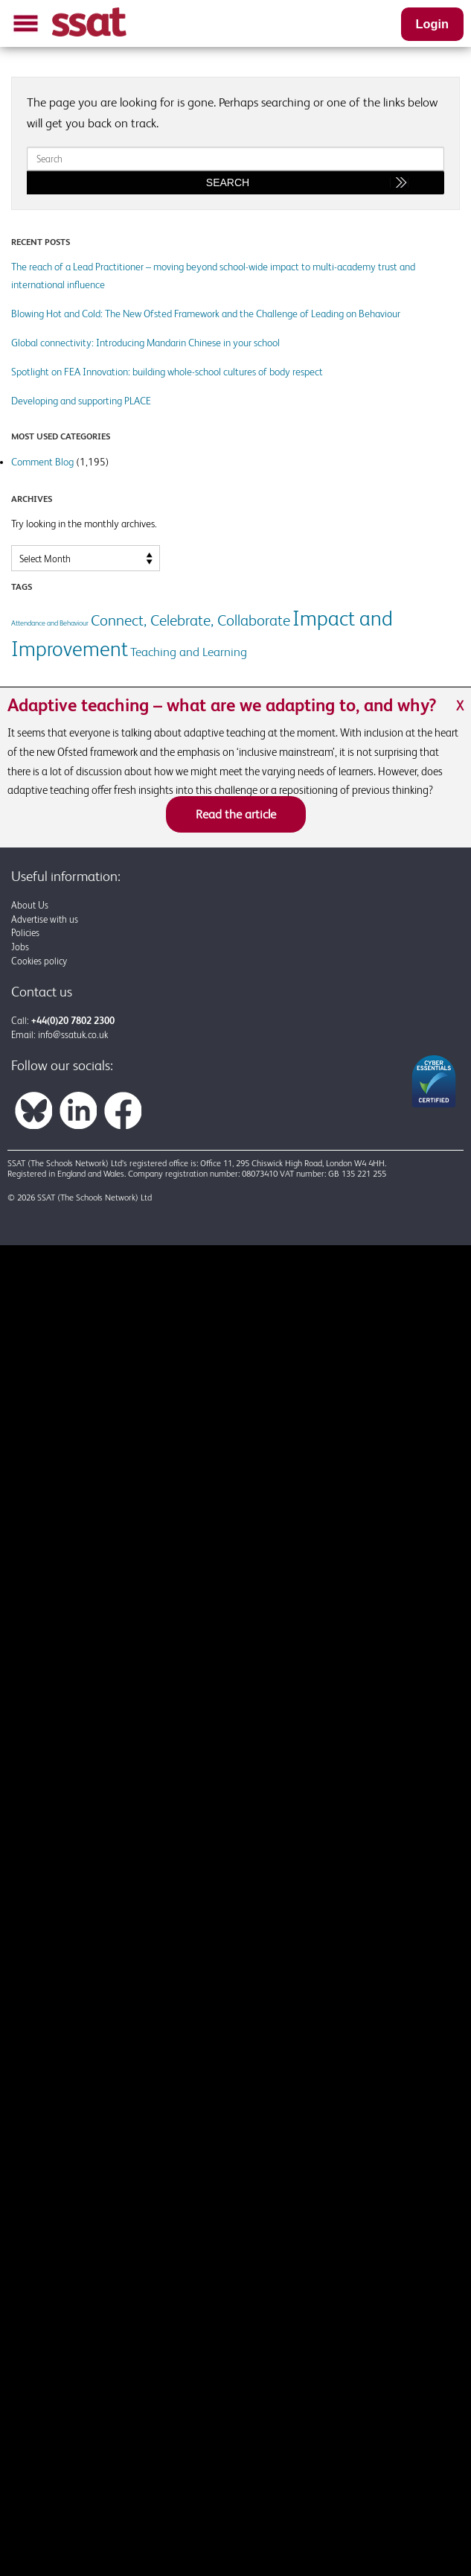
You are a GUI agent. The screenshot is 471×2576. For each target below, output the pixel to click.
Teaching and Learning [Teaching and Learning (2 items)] (188, 651)
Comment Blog (42, 462)
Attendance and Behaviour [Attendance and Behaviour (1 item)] (50, 623)
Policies (25, 932)
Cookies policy (39, 961)
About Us (29, 905)
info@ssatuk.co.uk (73, 1034)
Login (432, 24)
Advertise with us (44, 919)
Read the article (236, 814)
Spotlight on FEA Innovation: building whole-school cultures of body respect (167, 372)
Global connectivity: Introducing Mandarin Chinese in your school (145, 343)
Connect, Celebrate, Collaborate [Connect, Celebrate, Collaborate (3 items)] (190, 620)
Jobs (20, 947)
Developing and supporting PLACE (81, 401)
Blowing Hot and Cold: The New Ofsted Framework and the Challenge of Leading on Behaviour (205, 313)
